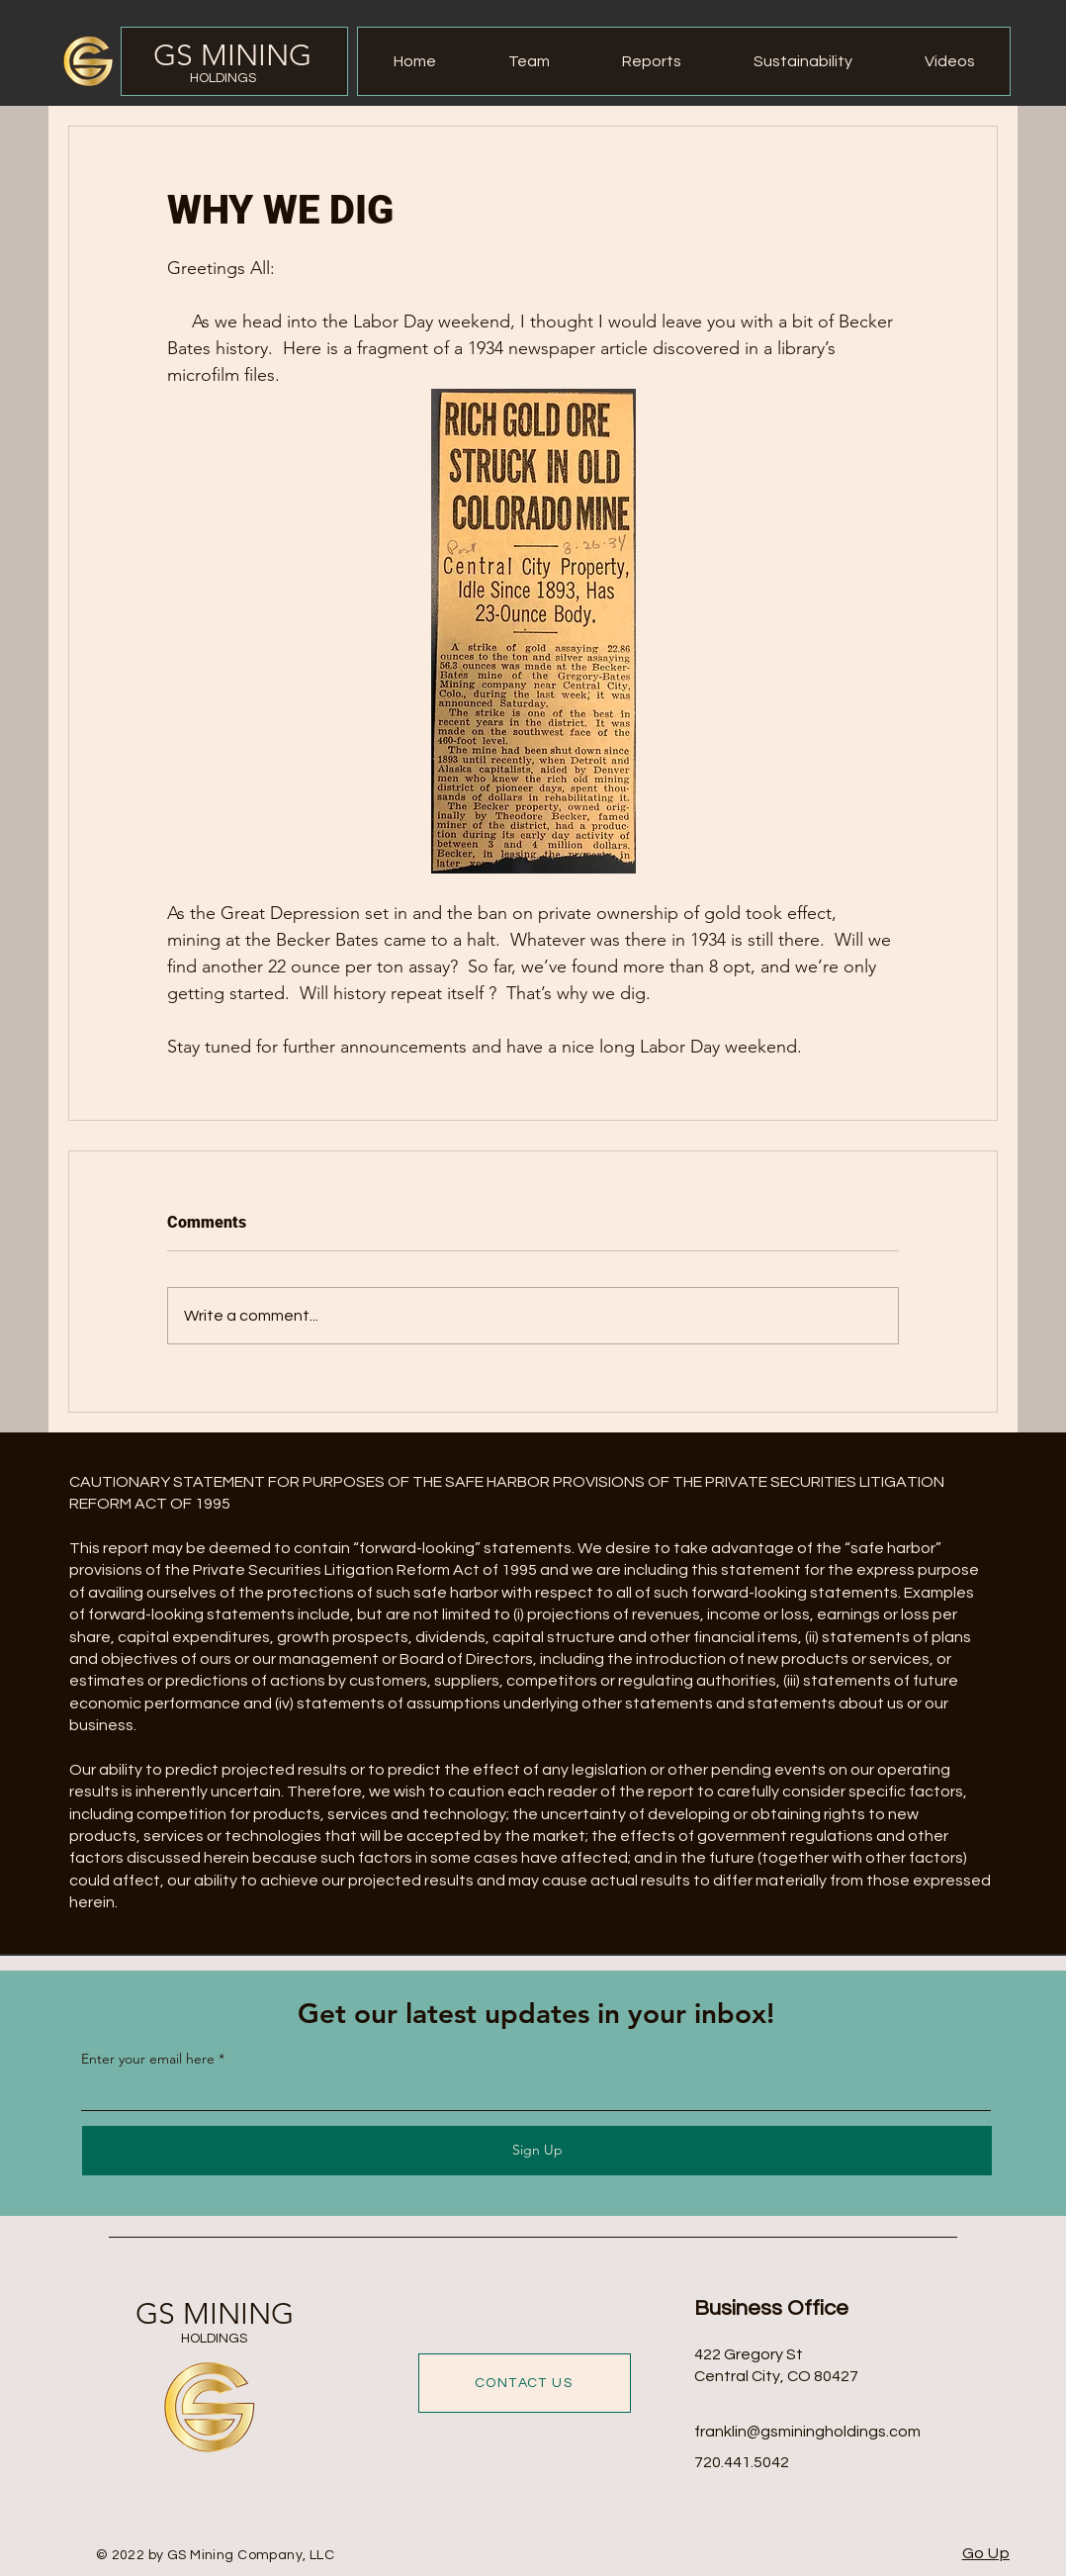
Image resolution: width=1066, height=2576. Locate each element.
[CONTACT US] (524, 2383)
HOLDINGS (223, 78)
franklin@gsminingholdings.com (807, 2431)
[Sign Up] (537, 2150)
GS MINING (232, 55)
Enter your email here (148, 2059)
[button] (651, 61)
